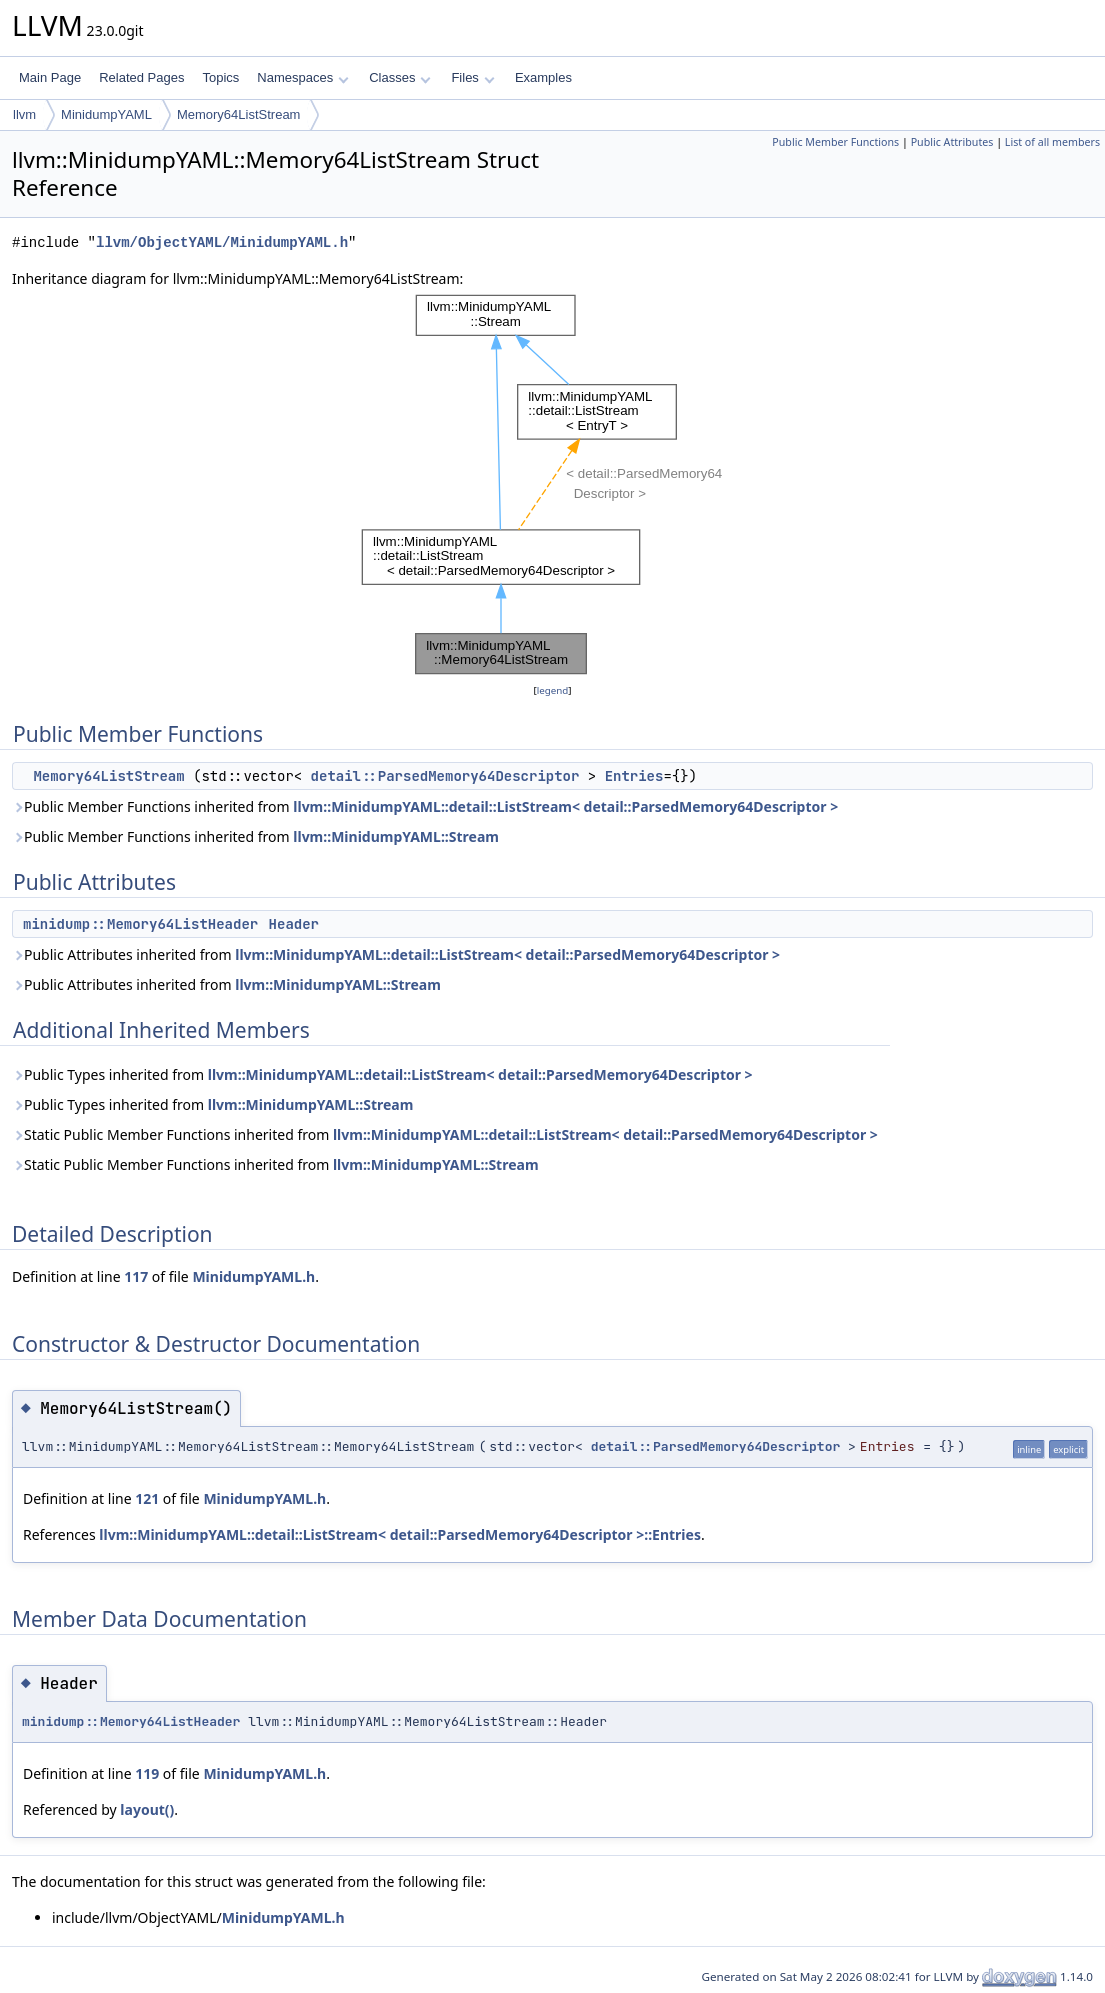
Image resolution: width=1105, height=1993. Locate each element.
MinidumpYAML (106, 114)
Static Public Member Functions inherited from (445, 1134)
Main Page (50, 77)
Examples (543, 77)
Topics (220, 77)
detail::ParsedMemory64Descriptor (445, 776)
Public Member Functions (835, 142)
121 (147, 1498)
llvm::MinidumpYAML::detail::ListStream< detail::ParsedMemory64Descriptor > (565, 806)
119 (147, 1773)
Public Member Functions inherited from (425, 806)
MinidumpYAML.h (253, 1276)
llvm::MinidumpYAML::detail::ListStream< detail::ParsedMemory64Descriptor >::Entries (400, 1534)
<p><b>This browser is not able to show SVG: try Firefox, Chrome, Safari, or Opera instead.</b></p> (553, 485)
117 (136, 1276)
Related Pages (141, 77)
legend (553, 690)
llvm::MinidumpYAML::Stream (396, 836)
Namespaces (302, 77)
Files (472, 77)
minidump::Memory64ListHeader (140, 924)
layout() (147, 1809)
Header (294, 924)
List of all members (1052, 142)
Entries (634, 776)
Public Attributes (952, 142)
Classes (400, 77)
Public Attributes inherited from (396, 954)
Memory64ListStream (239, 114)
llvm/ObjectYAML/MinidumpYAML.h (222, 242)
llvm (24, 114)
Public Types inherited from (382, 1074)
